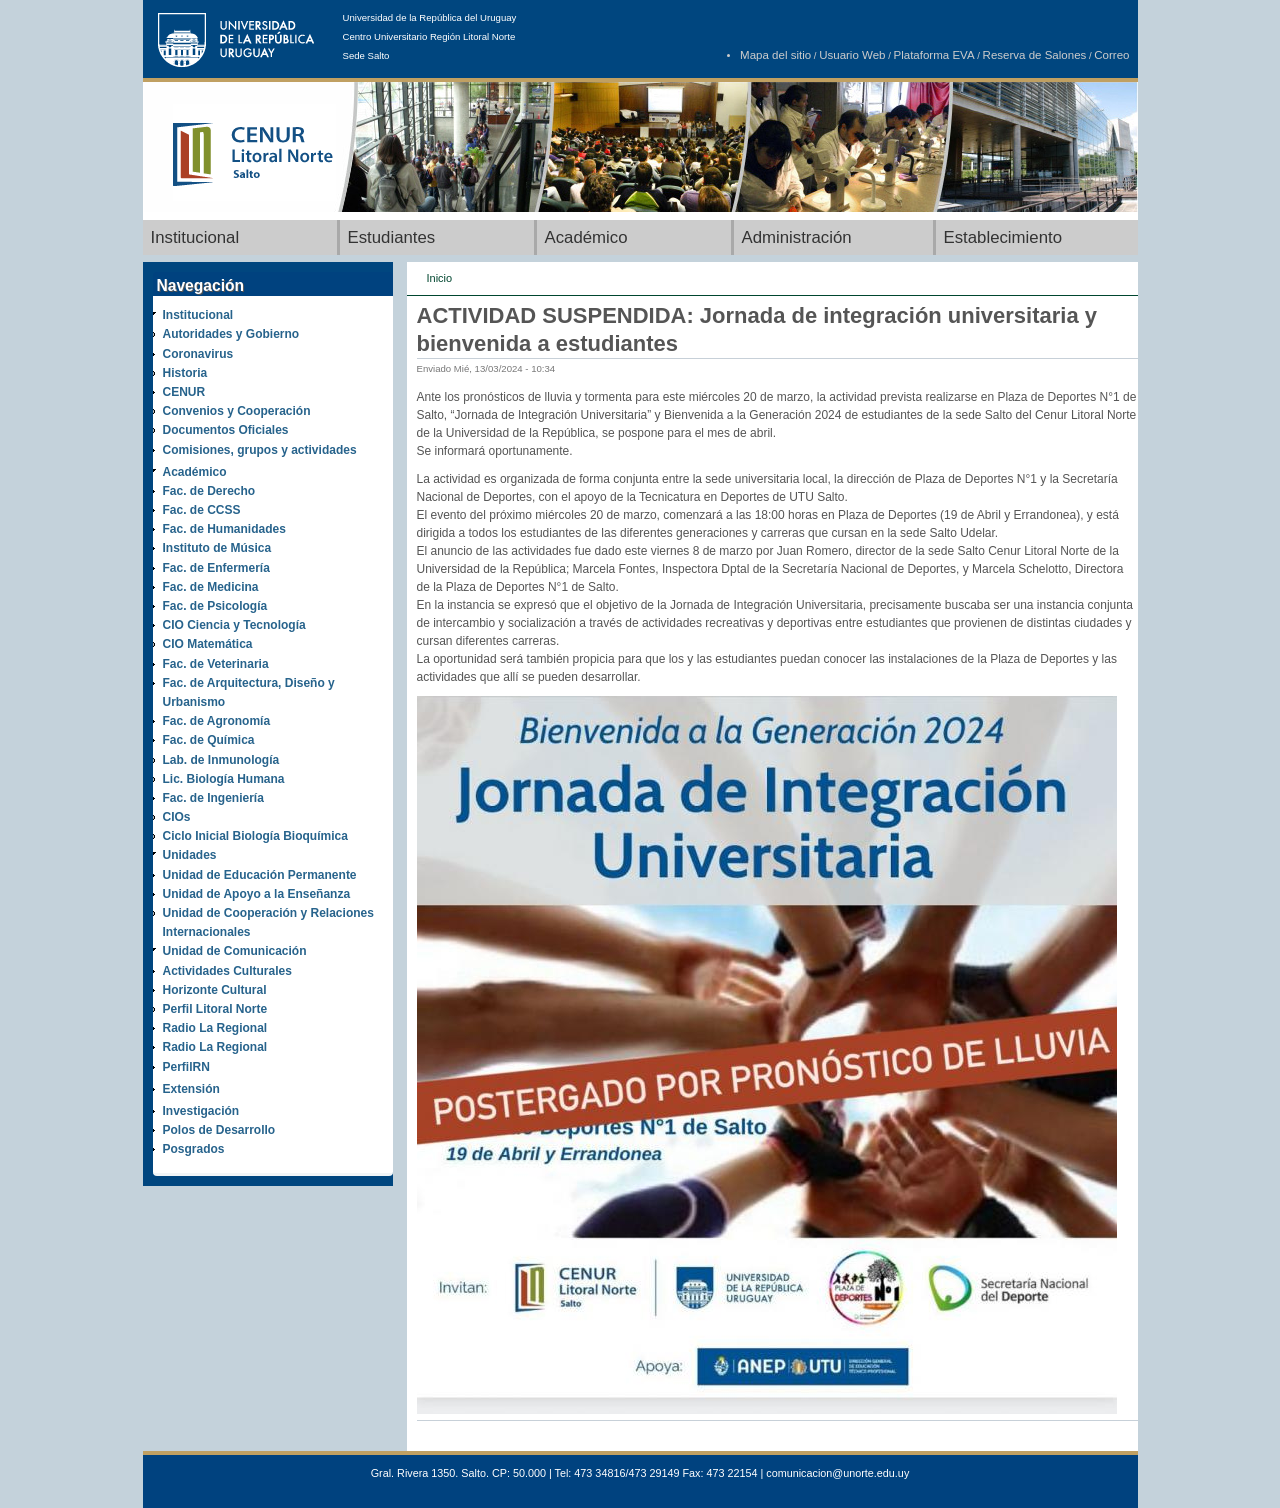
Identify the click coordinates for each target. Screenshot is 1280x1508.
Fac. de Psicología (215, 606)
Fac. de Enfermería (216, 568)
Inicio (440, 278)
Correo (1111, 55)
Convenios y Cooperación (237, 411)
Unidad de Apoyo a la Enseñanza (257, 894)
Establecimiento (1003, 237)
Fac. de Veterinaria (216, 664)
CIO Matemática (208, 644)
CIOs (177, 817)
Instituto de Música (217, 548)
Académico (586, 237)
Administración (797, 237)
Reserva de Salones (1035, 55)
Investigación (201, 1111)
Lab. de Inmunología (221, 760)
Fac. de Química (209, 740)
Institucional (195, 237)
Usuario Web (852, 55)
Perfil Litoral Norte (215, 1009)
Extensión (191, 1089)
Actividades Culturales (227, 971)
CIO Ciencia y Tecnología (234, 625)
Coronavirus (198, 354)
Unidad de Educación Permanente (260, 875)
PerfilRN (186, 1067)
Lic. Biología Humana (224, 779)
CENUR (184, 392)
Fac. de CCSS (202, 510)
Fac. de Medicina (211, 587)
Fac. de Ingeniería (213, 798)
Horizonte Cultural (215, 990)
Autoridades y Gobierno (231, 334)
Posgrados (194, 1149)
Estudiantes (392, 237)
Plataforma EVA (934, 55)
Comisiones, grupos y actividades (260, 450)
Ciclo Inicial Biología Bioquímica (255, 836)
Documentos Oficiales (226, 430)
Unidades (190, 855)
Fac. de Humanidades (224, 529)
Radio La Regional (215, 1028)
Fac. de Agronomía (217, 721)
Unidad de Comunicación (235, 951)
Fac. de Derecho (209, 491)
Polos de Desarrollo (219, 1130)
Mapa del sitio (775, 55)
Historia (185, 373)
